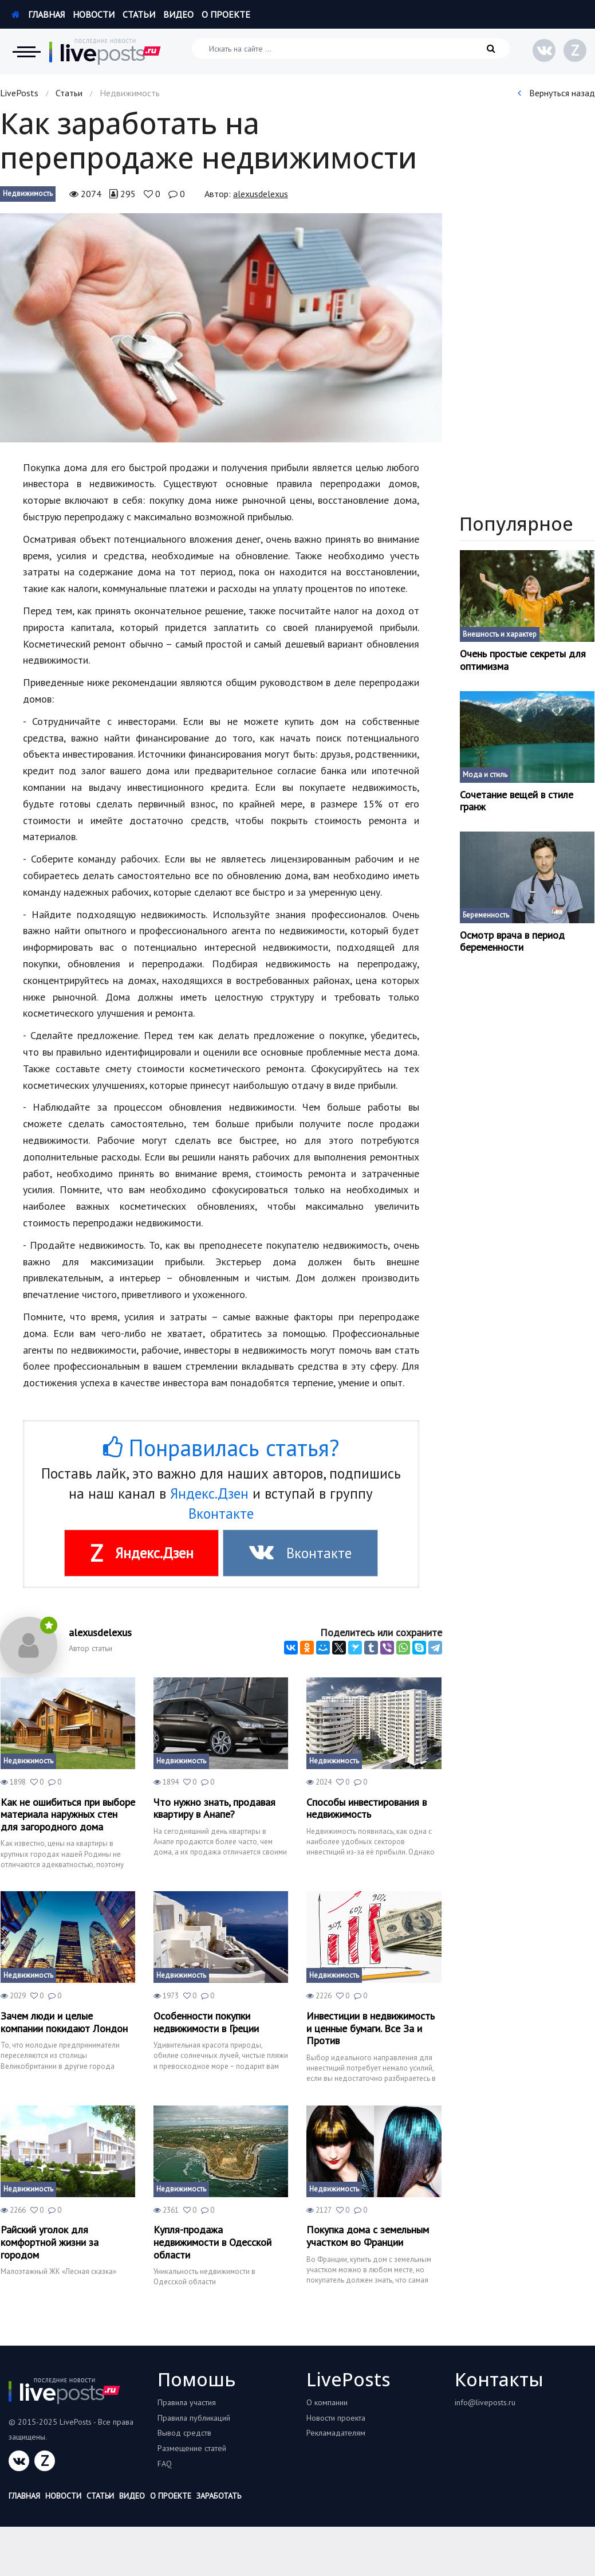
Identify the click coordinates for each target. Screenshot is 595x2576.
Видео (178, 14)
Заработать (218, 2496)
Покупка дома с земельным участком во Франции (367, 2236)
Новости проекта (335, 2418)
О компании (327, 2402)
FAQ (164, 2464)
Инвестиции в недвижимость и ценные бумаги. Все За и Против (370, 2028)
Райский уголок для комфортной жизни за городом (49, 2242)
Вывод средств (184, 2433)
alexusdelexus (260, 193)
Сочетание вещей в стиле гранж (516, 801)
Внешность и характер (500, 634)
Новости (94, 14)
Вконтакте (221, 1513)
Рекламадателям (335, 2433)
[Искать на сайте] (351, 48)
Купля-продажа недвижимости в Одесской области (212, 2242)
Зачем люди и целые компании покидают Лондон (64, 2022)
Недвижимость (28, 193)
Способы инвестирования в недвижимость (366, 1808)
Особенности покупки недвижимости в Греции (206, 2022)
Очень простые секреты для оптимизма (523, 660)
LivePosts (19, 93)
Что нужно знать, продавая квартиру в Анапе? (214, 1808)
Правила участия (186, 2402)
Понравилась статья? (221, 1448)
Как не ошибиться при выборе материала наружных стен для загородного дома (68, 1814)
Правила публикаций (193, 2418)
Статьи (139, 14)
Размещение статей (191, 2448)
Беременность (486, 915)
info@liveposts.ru (485, 2402)
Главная (38, 14)
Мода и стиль (485, 774)
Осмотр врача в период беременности (512, 941)
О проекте (226, 14)
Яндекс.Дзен (209, 1493)
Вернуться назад (556, 93)
